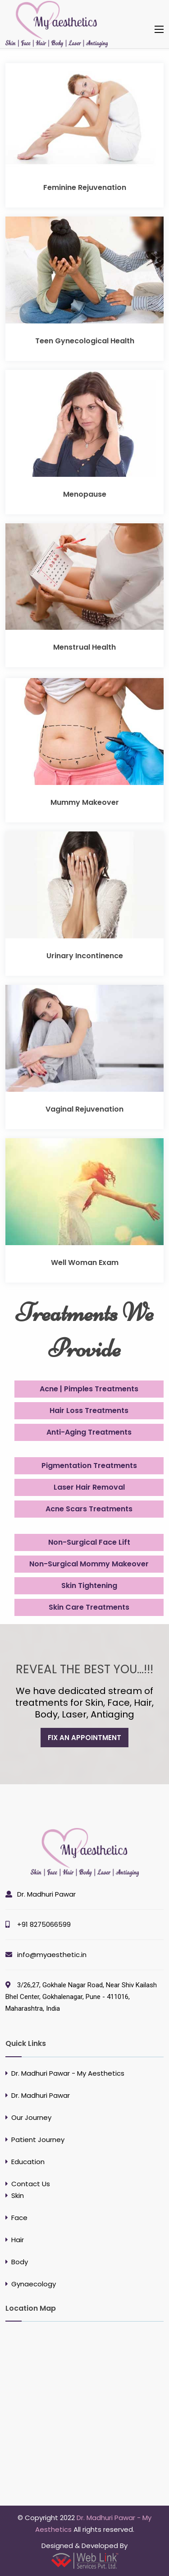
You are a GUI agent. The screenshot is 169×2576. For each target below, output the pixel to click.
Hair (17, 2239)
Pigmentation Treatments (89, 1465)
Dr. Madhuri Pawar (46, 1894)
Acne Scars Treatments (89, 1509)
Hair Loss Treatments (89, 1410)
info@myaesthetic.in (52, 1954)
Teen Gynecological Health (84, 341)
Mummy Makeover (84, 802)
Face (19, 2217)
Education (28, 2161)
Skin (17, 2195)
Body (19, 2262)
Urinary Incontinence (84, 956)
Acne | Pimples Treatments (89, 1389)
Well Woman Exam (85, 1262)
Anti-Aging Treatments (89, 1432)
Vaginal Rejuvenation (84, 1109)
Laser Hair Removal (89, 1487)
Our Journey (31, 2117)
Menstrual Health (84, 647)
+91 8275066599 (44, 1924)
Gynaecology (33, 2284)
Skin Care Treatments (89, 1607)
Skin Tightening (89, 1585)
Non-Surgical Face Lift (89, 1542)
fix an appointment (84, 1737)
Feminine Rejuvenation (84, 187)
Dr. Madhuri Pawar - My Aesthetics (67, 2073)
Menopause (84, 494)
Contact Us (30, 2183)
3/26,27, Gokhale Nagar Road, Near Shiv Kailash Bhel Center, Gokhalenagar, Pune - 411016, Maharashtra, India (81, 1997)
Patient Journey (37, 2139)
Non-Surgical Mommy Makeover (89, 1564)
